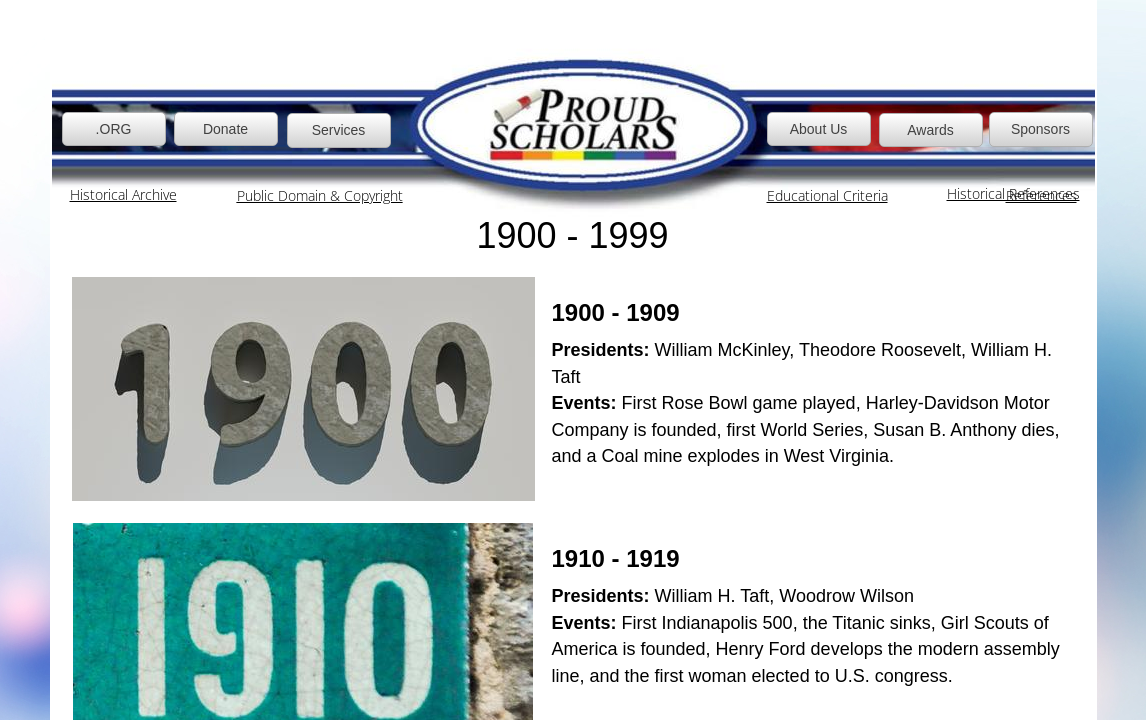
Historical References (1013, 193)
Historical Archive (123, 194)
